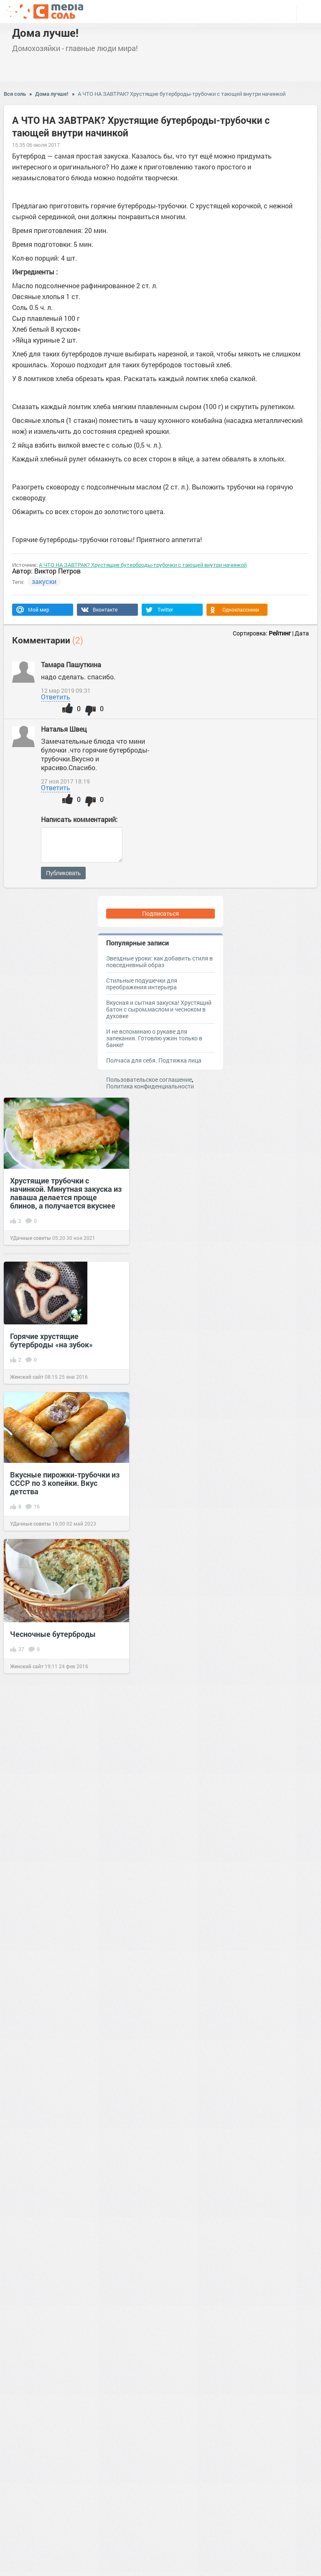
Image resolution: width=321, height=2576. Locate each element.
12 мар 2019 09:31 (66, 691)
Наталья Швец (65, 729)
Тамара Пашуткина (72, 664)
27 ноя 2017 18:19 (65, 781)
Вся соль (15, 93)
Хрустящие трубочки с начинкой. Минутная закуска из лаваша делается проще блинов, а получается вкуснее (66, 1193)
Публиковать (63, 873)
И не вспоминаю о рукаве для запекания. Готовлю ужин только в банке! (154, 1038)
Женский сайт (26, 1376)
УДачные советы (30, 1237)
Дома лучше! (45, 33)
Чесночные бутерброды (53, 1634)
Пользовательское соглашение (149, 1079)
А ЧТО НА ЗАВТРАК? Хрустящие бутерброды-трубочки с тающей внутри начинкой (181, 93)
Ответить (55, 696)
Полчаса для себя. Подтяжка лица (153, 1060)
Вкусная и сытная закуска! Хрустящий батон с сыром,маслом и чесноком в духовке (158, 1009)
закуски (44, 581)
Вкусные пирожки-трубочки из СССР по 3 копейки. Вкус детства (65, 1482)
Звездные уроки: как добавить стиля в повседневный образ (159, 961)
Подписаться (160, 913)
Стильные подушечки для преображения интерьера (141, 983)
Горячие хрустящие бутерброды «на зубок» (51, 1340)
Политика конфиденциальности (150, 1086)
